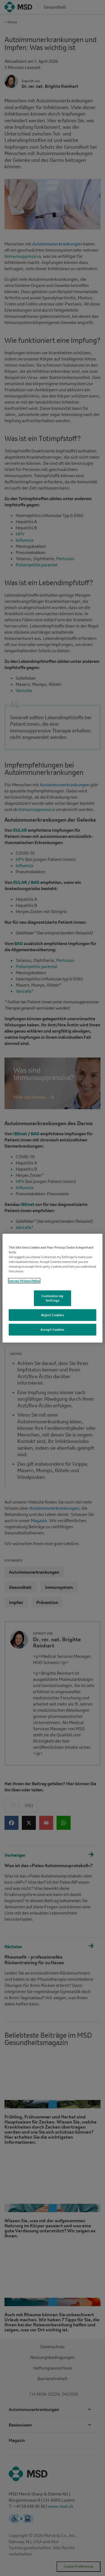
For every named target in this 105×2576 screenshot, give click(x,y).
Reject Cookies (52, 1315)
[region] (52, 1287)
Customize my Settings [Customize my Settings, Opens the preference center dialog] (52, 1298)
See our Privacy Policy (24, 1281)
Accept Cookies (52, 1329)
